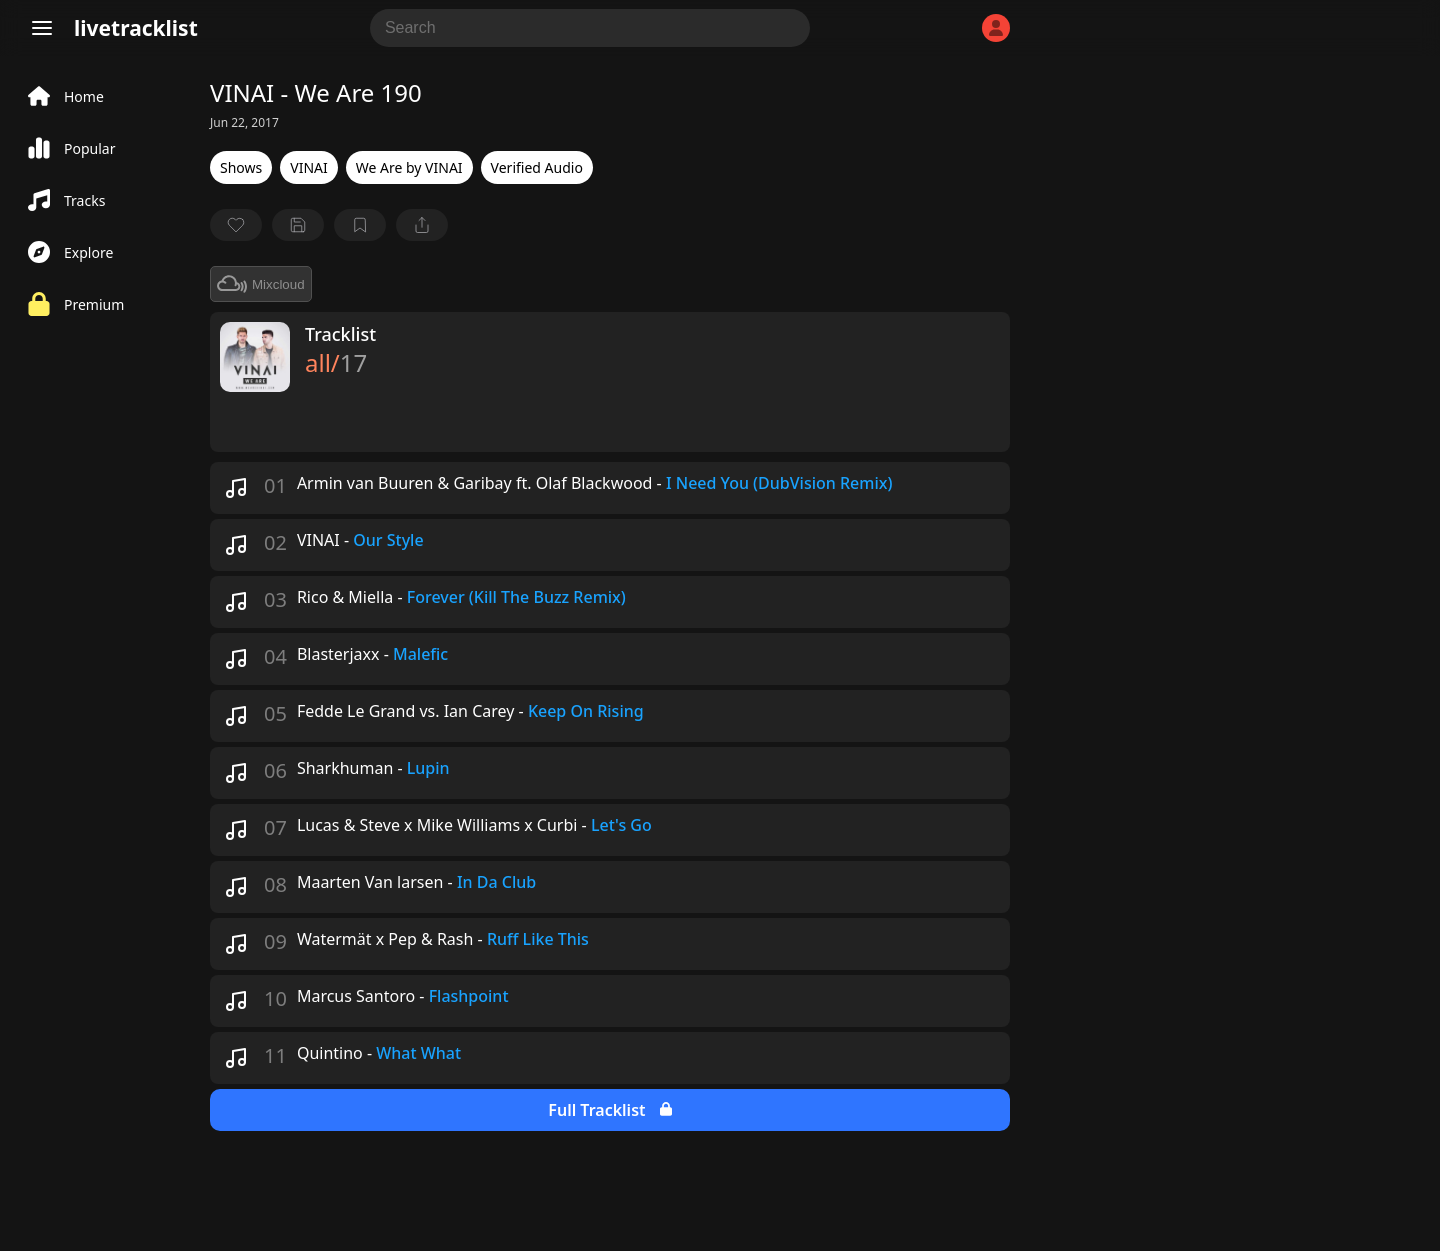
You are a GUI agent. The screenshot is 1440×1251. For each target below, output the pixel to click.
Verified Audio (537, 167)
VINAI (308, 167)
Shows (241, 167)
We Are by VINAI (409, 167)
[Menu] (42, 28)
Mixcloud (261, 284)
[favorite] (236, 225)
